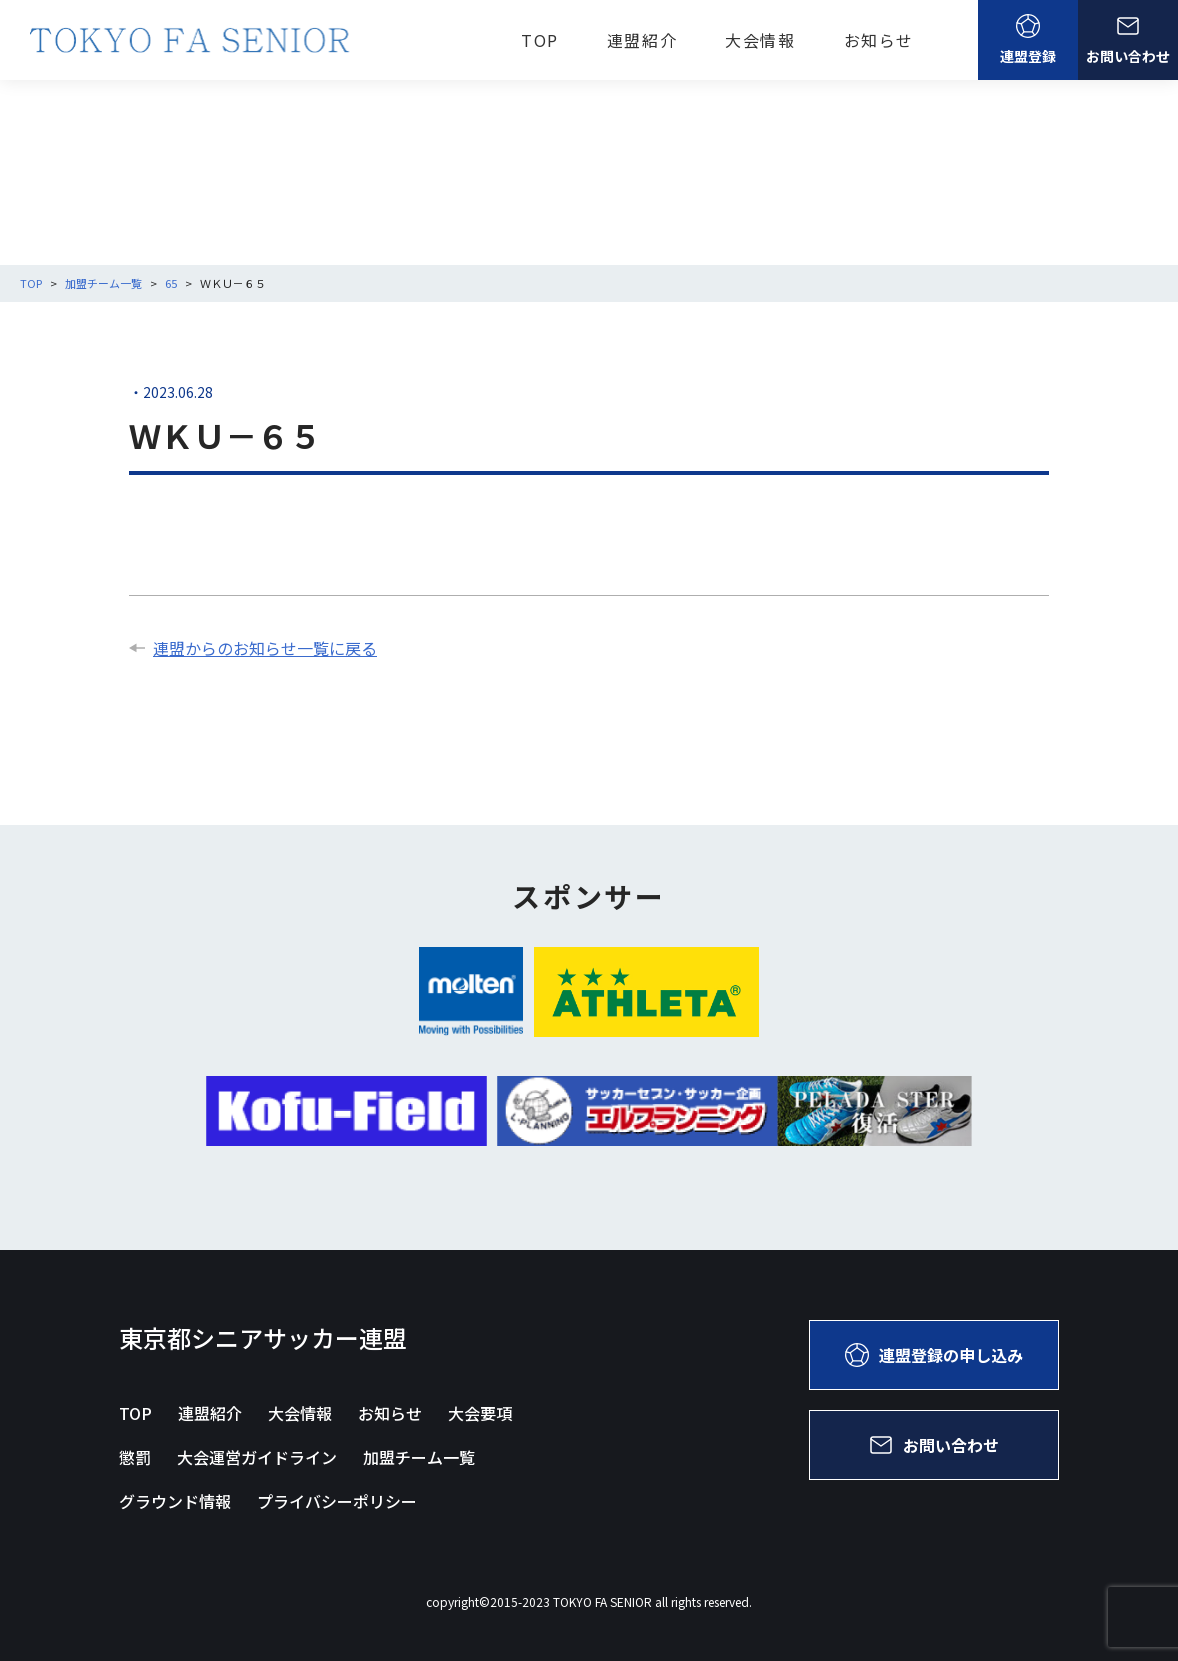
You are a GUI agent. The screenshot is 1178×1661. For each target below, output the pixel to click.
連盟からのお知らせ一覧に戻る (253, 648)
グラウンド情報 (175, 1501)
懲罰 (135, 1457)
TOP (540, 40)
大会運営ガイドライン (257, 1457)
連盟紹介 (642, 40)
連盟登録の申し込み (934, 1355)
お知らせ (879, 40)
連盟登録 (1028, 40)
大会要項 (480, 1413)
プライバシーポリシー (337, 1501)
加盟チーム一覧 (419, 1457)
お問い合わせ (1128, 40)
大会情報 (760, 40)
